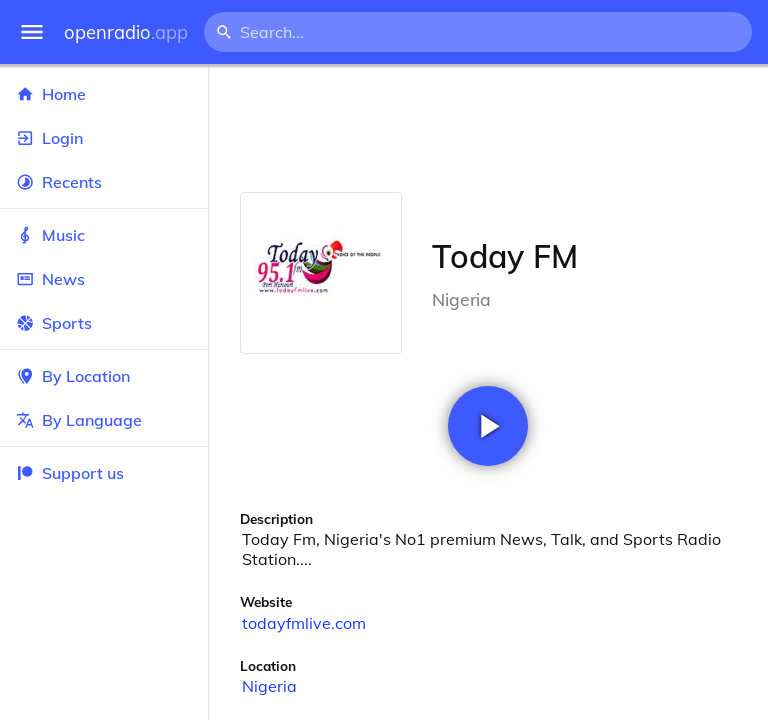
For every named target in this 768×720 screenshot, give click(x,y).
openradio (126, 32)
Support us (70, 473)
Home (104, 94)
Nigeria (269, 686)
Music (104, 235)
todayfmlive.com (304, 623)
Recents (104, 182)
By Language (104, 420)
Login (104, 138)
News (104, 279)
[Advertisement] (488, 128)
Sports (104, 323)
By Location (104, 376)
